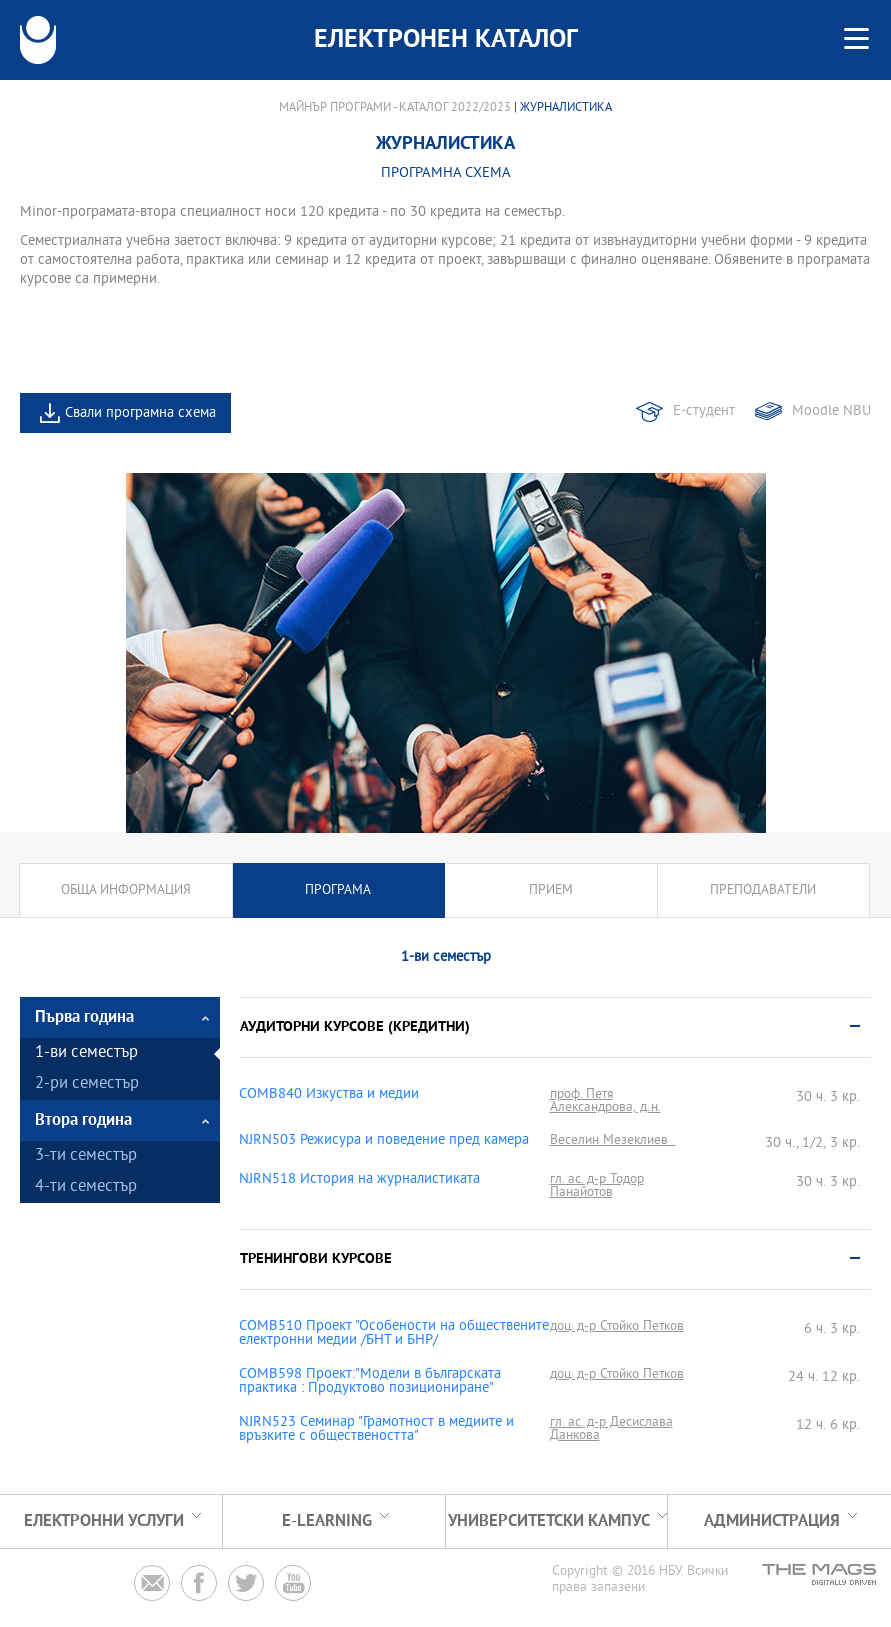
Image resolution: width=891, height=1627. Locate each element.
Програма (338, 890)
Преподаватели (763, 890)
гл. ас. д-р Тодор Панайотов (597, 1186)
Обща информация (126, 890)
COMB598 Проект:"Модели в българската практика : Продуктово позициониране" (370, 1382)
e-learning (327, 1521)
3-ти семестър (86, 1156)
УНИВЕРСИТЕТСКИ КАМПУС (549, 1521)
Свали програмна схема (140, 413)
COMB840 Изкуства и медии (329, 1095)
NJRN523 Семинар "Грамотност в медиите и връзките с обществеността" (376, 1430)
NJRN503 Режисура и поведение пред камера (384, 1141)
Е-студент (704, 411)
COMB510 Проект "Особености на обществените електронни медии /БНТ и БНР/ (394, 1334)
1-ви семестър (86, 1053)
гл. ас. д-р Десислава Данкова (611, 1429)
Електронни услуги (104, 1521)
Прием (551, 890)
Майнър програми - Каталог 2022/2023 (395, 108)
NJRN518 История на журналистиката (359, 1180)
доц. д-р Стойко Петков (617, 1326)
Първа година (84, 1017)
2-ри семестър (87, 1084)
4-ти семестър (86, 1187)
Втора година (83, 1120)
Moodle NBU (831, 411)
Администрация (772, 1521)
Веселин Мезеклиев (613, 1140)
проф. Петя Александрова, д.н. (605, 1101)
